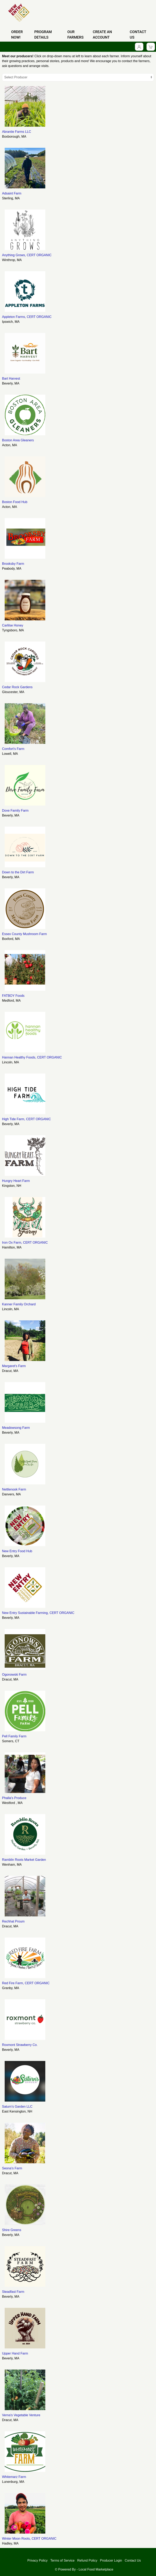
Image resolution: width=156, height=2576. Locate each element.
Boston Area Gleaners (18, 440)
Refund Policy (87, 2560)
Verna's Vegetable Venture (21, 2415)
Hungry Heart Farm (16, 1181)
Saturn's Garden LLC (17, 2106)
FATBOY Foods (13, 995)
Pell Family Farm (14, 1736)
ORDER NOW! (17, 34)
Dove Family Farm (15, 810)
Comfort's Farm (13, 749)
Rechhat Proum (13, 1921)
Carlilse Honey (12, 625)
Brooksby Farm (13, 563)
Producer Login (111, 2560)
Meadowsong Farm (16, 1427)
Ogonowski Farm (14, 1674)
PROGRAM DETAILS (43, 34)
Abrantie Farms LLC (16, 131)
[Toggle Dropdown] (139, 47)
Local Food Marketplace (96, 2569)
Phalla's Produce (14, 1798)
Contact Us (133, 2560)
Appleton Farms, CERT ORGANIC (27, 317)
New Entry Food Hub (17, 1551)
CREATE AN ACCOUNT (102, 34)
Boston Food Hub (14, 502)
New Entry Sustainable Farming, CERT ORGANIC (38, 1613)
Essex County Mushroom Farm (24, 934)
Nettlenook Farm (14, 1489)
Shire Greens (11, 2230)
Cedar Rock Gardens (17, 687)
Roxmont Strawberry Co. (20, 2045)
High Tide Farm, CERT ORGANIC (26, 1119)
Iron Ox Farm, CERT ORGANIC (25, 1242)
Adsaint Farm (11, 193)
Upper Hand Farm (15, 2353)
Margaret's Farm (14, 1366)
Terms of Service (62, 2560)
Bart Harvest (11, 378)
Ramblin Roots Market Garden (24, 1859)
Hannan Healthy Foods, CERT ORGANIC (32, 1057)
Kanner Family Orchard (19, 1304)
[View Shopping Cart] (150, 47)
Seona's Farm (12, 2168)
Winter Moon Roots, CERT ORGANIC (29, 2538)
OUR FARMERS (75, 34)
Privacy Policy (37, 2560)
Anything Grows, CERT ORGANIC (27, 255)
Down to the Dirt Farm (18, 872)
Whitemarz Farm (14, 2477)
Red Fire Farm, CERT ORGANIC (26, 1983)
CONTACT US (138, 34)
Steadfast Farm (13, 2291)
